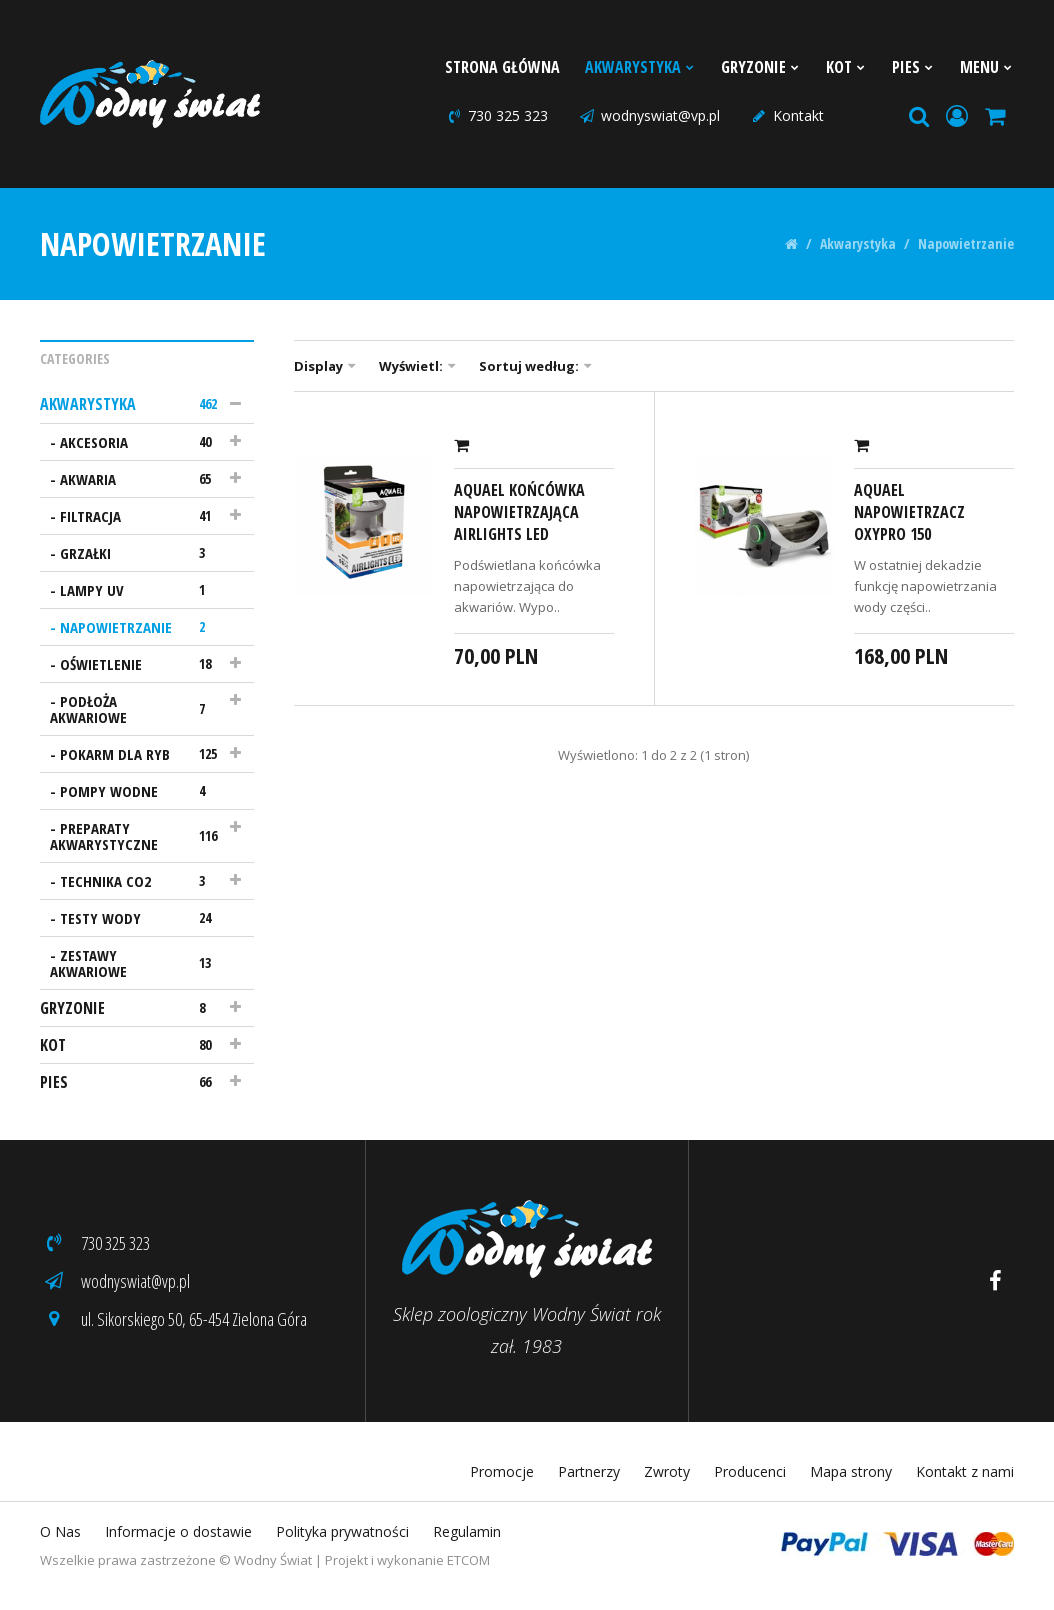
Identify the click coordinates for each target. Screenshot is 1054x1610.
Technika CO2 (142, 881)
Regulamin (467, 1531)
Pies (913, 67)
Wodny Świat (273, 1560)
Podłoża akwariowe (137, 709)
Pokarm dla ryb (142, 754)
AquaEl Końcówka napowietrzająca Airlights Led (519, 512)
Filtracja (142, 516)
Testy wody (142, 918)
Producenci (750, 1471)
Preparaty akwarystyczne (137, 836)
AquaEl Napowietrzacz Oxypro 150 (909, 512)
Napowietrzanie (966, 244)
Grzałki (142, 553)
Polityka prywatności (342, 1531)
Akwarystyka (640, 67)
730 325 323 (496, 115)
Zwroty (667, 1471)
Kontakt (787, 115)
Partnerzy (589, 1471)
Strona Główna (502, 67)
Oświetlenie (142, 664)
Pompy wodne (142, 791)
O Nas (60, 1531)
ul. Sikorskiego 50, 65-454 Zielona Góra (173, 1319)
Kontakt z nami (965, 1471)
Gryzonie (761, 67)
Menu (987, 67)
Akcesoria (142, 442)
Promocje (502, 1471)
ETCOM (468, 1560)
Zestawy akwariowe (137, 963)
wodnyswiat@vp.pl (649, 115)
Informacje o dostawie (178, 1531)
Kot (846, 67)
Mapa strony (851, 1471)
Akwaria (142, 479)
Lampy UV (142, 590)
